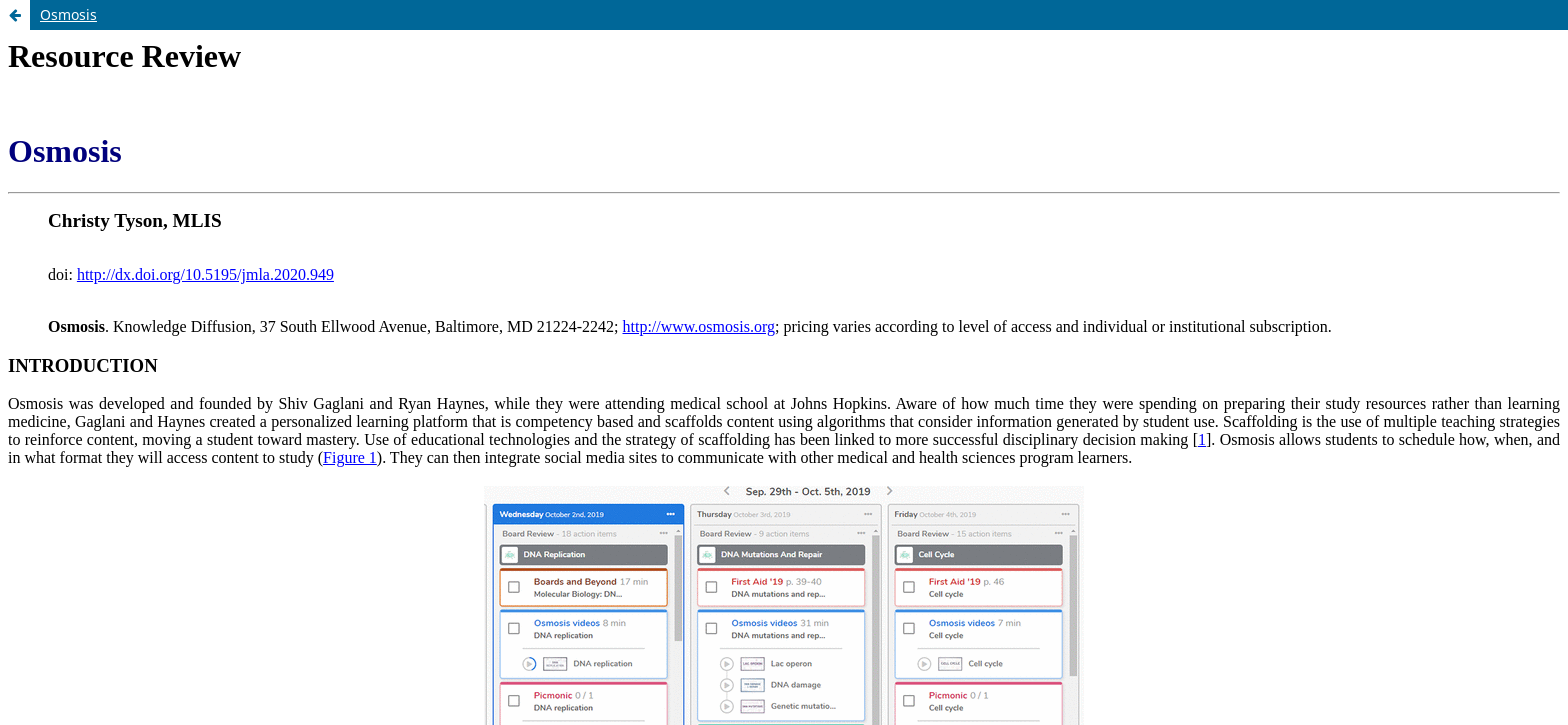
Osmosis (68, 14)
